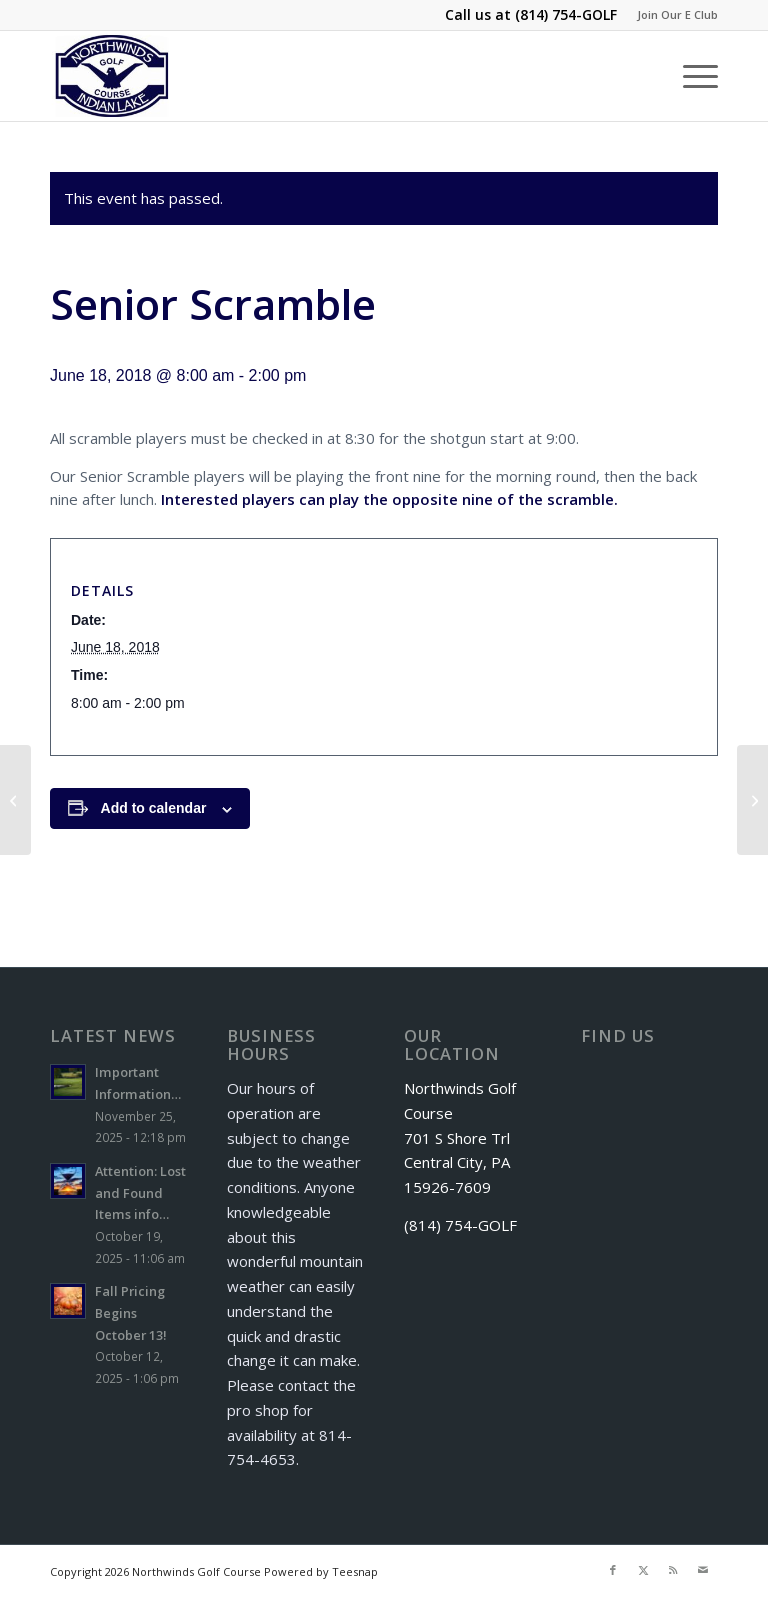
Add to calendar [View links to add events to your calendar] (154, 808)
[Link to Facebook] (613, 1570)
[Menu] (690, 76)
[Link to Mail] (703, 1570)
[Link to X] (643, 1570)
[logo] (112, 76)
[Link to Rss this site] (673, 1570)
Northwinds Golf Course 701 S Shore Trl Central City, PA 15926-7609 (460, 1137)
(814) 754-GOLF (566, 14)
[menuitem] (672, 15)
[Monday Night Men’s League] (752, 800)
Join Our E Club (677, 14)
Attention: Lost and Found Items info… (140, 1192)
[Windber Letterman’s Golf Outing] (15, 800)
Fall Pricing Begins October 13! (131, 1312)
